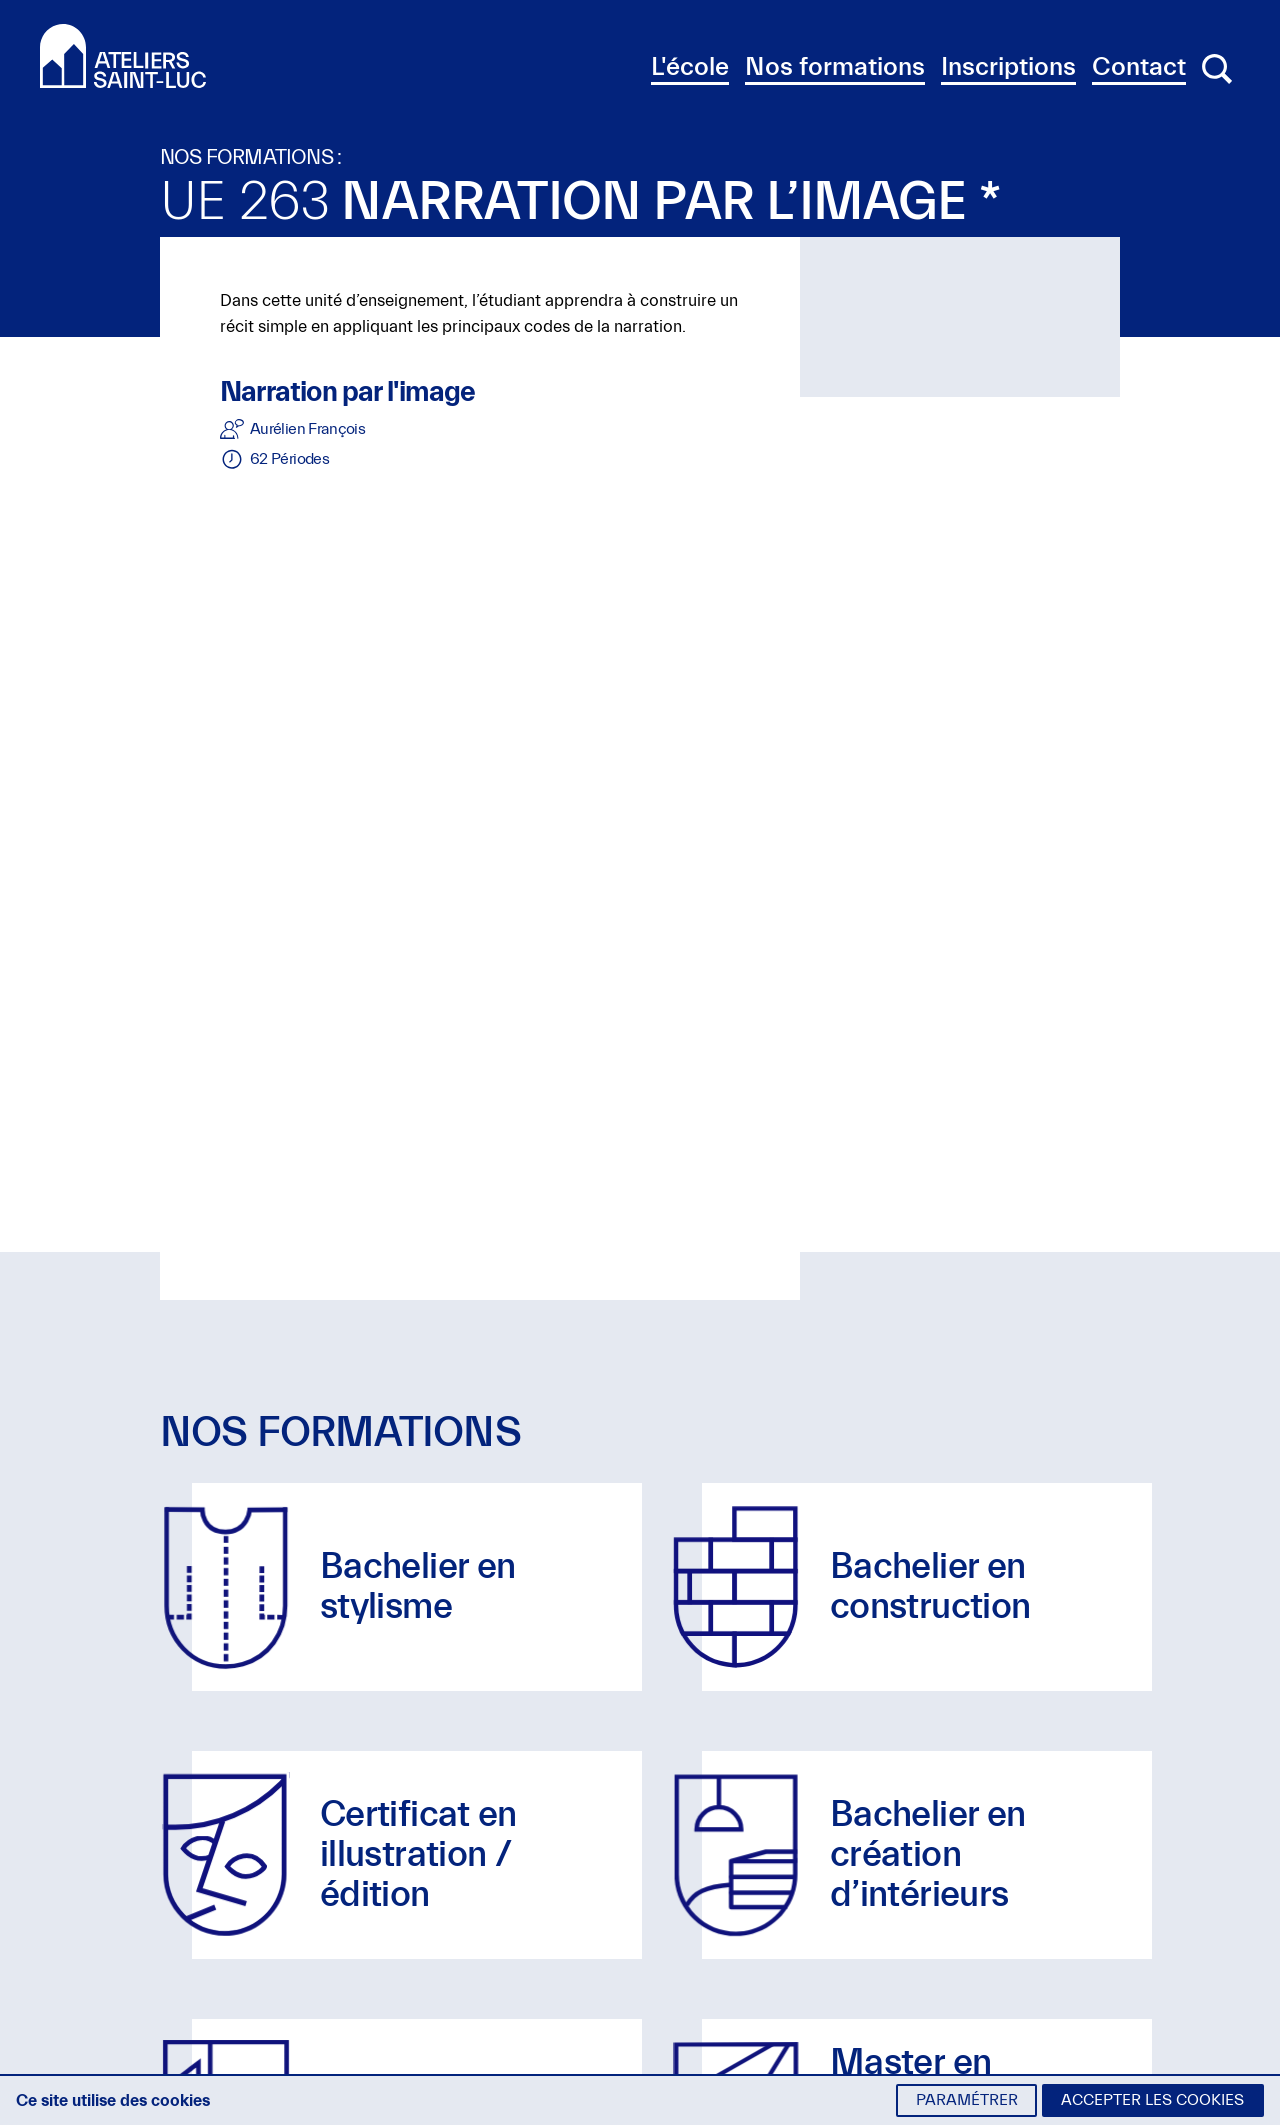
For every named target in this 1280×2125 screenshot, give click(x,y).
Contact (1139, 67)
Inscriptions (1008, 67)
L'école (690, 67)
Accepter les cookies (1152, 2100)
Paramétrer (967, 2100)
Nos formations (835, 67)
